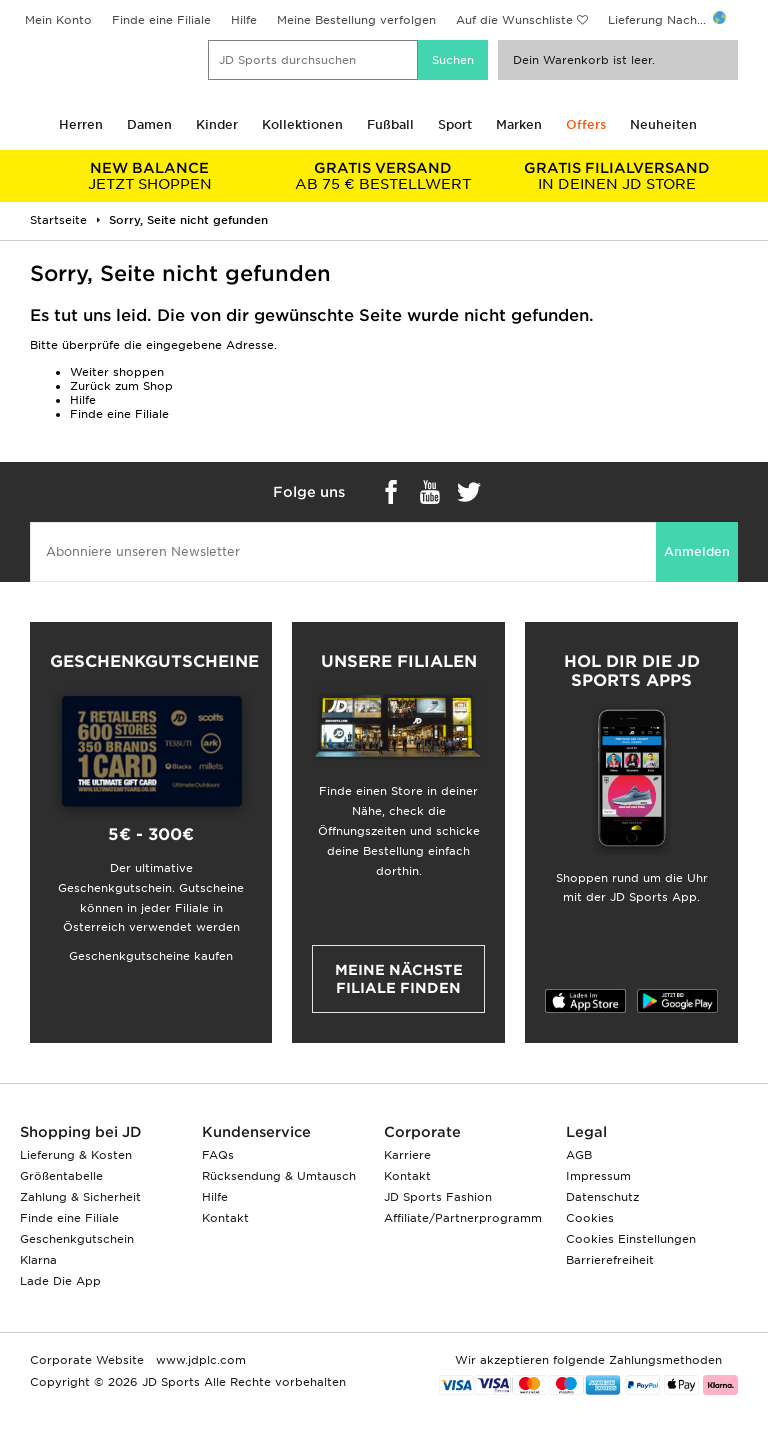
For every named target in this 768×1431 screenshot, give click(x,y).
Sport (455, 124)
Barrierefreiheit (610, 1260)
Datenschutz (602, 1197)
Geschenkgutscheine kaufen (151, 956)
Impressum (598, 1176)
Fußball (390, 124)
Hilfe (244, 20)
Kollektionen (302, 124)
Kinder (217, 124)
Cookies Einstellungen (631, 1239)
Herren (81, 124)
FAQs (218, 1155)
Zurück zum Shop (121, 386)
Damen (149, 124)
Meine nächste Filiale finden (399, 979)
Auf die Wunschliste (514, 20)
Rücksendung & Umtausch (279, 1176)
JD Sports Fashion (438, 1197)
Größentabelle (61, 1176)
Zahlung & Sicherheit (80, 1197)
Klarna (38, 1260)
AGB (579, 1155)
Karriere (407, 1155)
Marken (519, 124)
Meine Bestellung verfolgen (356, 20)
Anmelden (697, 551)
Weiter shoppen (117, 372)
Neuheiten (663, 124)
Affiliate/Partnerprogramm (463, 1218)
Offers (586, 124)
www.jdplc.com (199, 1360)
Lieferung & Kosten (76, 1155)
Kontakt (225, 1218)
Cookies (590, 1218)
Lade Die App (60, 1281)
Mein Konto (58, 20)
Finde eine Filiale (161, 20)
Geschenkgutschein (77, 1239)
